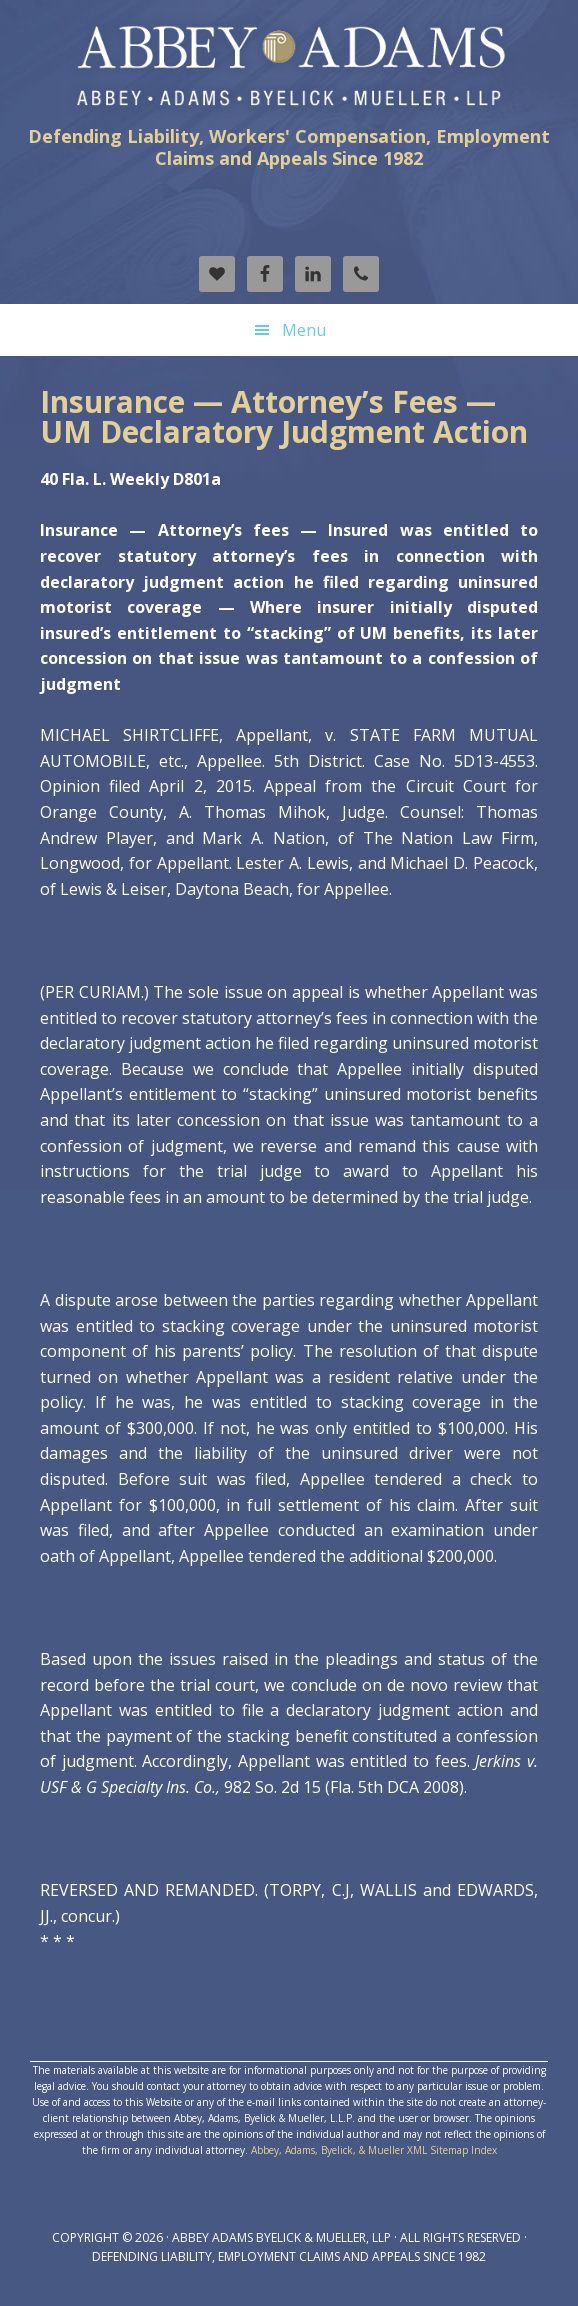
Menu (304, 330)
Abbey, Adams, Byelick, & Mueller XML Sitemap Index (374, 2150)
